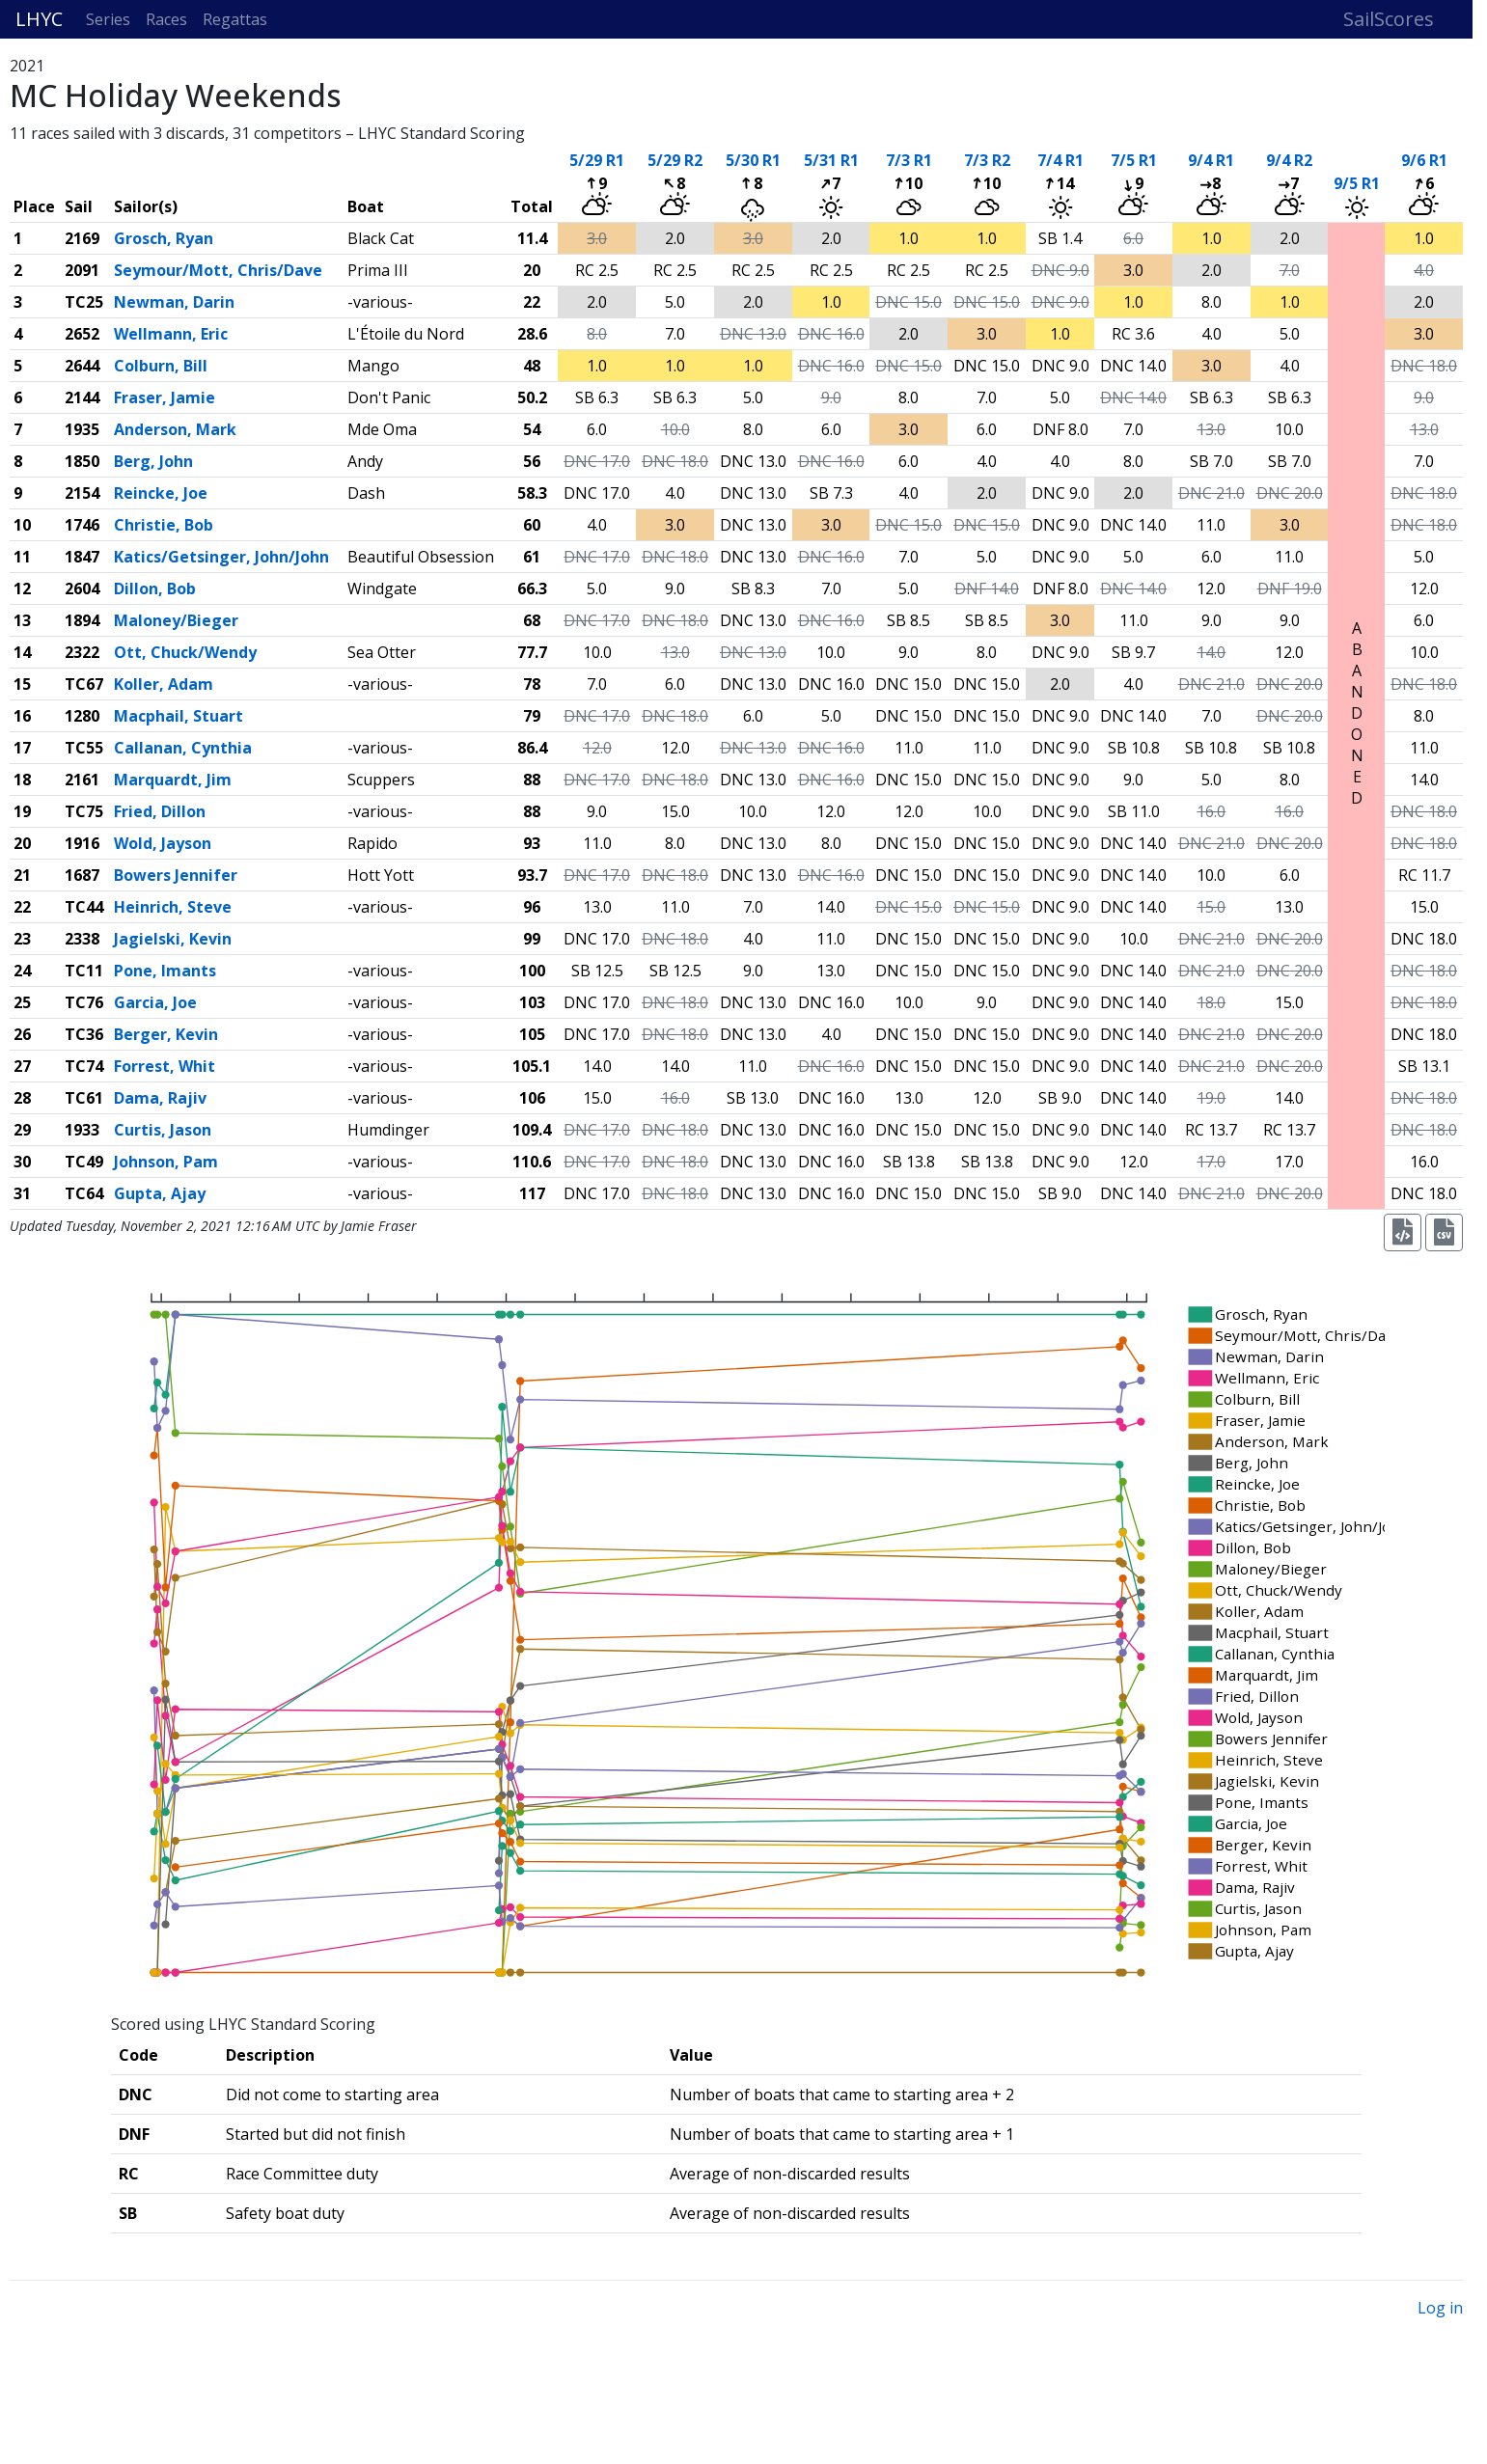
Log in (1440, 2307)
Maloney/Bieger (176, 620)
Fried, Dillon (160, 811)
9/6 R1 (1424, 160)
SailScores (1388, 19)
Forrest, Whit (164, 1066)
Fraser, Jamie (164, 397)
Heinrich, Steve (173, 906)
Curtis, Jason (162, 1129)
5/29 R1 (596, 160)
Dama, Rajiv (160, 1098)
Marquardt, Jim (173, 779)
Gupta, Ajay (160, 1193)
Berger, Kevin (166, 1034)
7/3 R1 (909, 160)
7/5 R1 (1134, 160)
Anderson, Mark (175, 429)
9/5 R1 (1357, 183)
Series (108, 19)
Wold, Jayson (162, 843)
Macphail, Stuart (178, 715)
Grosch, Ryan (163, 238)
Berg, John (153, 461)
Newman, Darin (174, 302)
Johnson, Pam (166, 1161)
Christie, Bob (163, 524)
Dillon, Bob (155, 588)
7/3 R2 (987, 160)
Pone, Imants (165, 970)
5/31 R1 (831, 160)
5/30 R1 (753, 160)
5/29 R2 (674, 160)
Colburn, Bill (160, 365)
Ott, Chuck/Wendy (185, 652)
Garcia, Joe (155, 1002)
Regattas (235, 19)
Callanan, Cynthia (183, 747)
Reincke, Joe (160, 493)
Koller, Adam (163, 684)
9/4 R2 (1289, 160)
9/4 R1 (1211, 160)
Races (166, 19)
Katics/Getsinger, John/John (221, 556)
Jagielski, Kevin (173, 938)
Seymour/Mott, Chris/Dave (218, 270)
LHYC (39, 19)
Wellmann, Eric (171, 333)
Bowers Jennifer (175, 875)
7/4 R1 (1060, 160)
